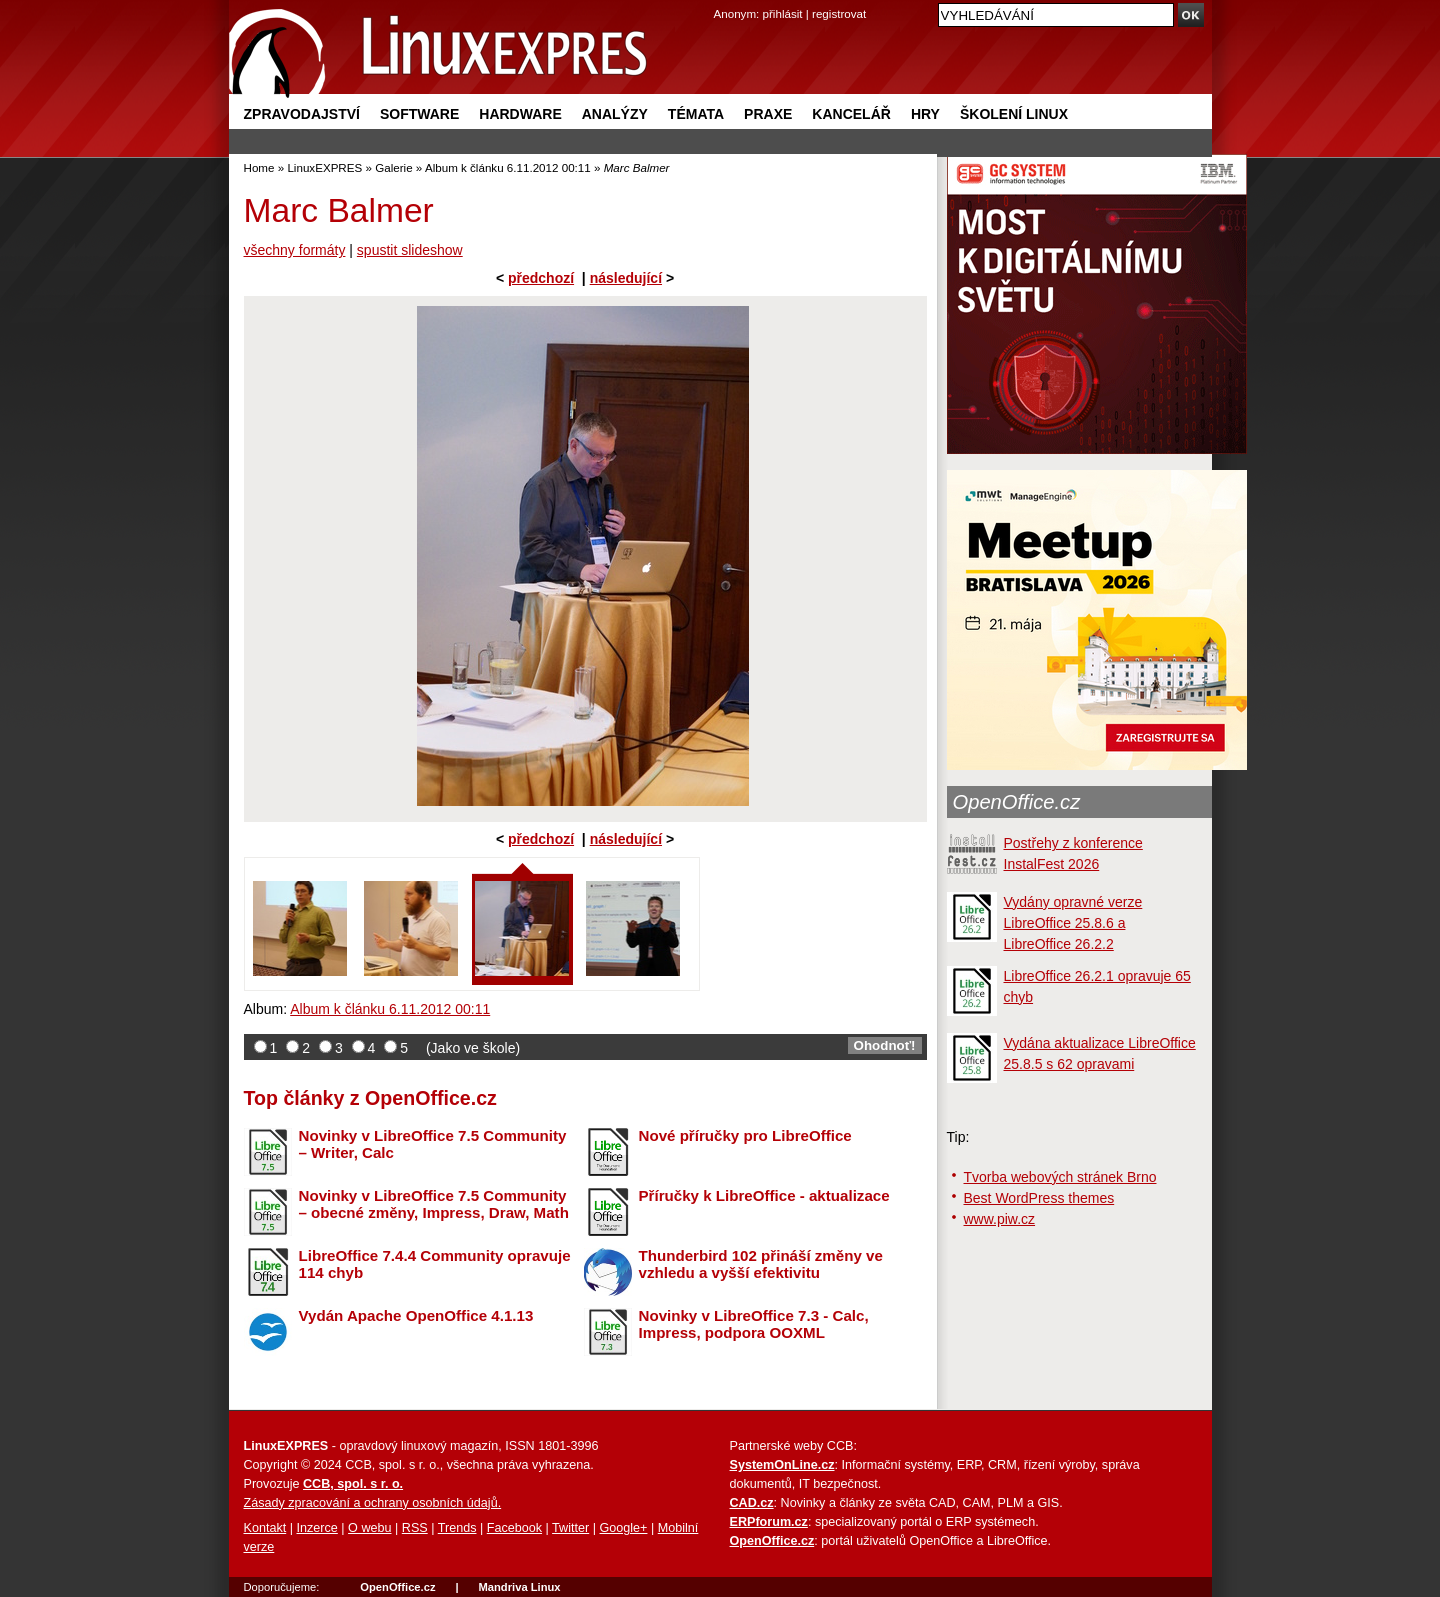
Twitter (570, 1528)
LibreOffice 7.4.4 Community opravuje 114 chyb (435, 1264)
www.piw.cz (1000, 1219)
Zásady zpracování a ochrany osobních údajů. (373, 1503)
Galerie (393, 167)
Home (259, 167)
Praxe (768, 114)
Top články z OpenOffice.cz (370, 1098)
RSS (415, 1528)
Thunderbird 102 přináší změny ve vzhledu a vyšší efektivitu (761, 1264)
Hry (925, 114)
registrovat (839, 13)
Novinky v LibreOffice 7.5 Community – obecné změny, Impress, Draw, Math (434, 1204)
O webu (369, 1528)
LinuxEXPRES (324, 167)
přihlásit (783, 13)
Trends (457, 1528)
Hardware (520, 114)
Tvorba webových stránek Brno (1060, 1177)
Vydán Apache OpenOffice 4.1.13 (416, 1315)
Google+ (623, 1528)
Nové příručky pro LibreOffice (745, 1135)
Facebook (514, 1528)
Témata (696, 114)
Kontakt (265, 1528)
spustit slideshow (410, 250)
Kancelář (851, 114)
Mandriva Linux (519, 1587)
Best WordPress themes (1039, 1198)
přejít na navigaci (720, 0)
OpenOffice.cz (1017, 802)
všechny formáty (295, 250)
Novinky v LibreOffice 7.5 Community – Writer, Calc (433, 1144)
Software (419, 114)
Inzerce (317, 1528)
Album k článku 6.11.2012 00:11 (508, 167)
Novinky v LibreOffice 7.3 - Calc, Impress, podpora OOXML (754, 1324)
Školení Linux (1014, 114)
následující (626, 278)
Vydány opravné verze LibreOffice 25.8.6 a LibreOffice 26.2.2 (1073, 923)
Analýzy (615, 114)
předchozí (541, 278)
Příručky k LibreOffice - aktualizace (764, 1195)
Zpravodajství (302, 114)
